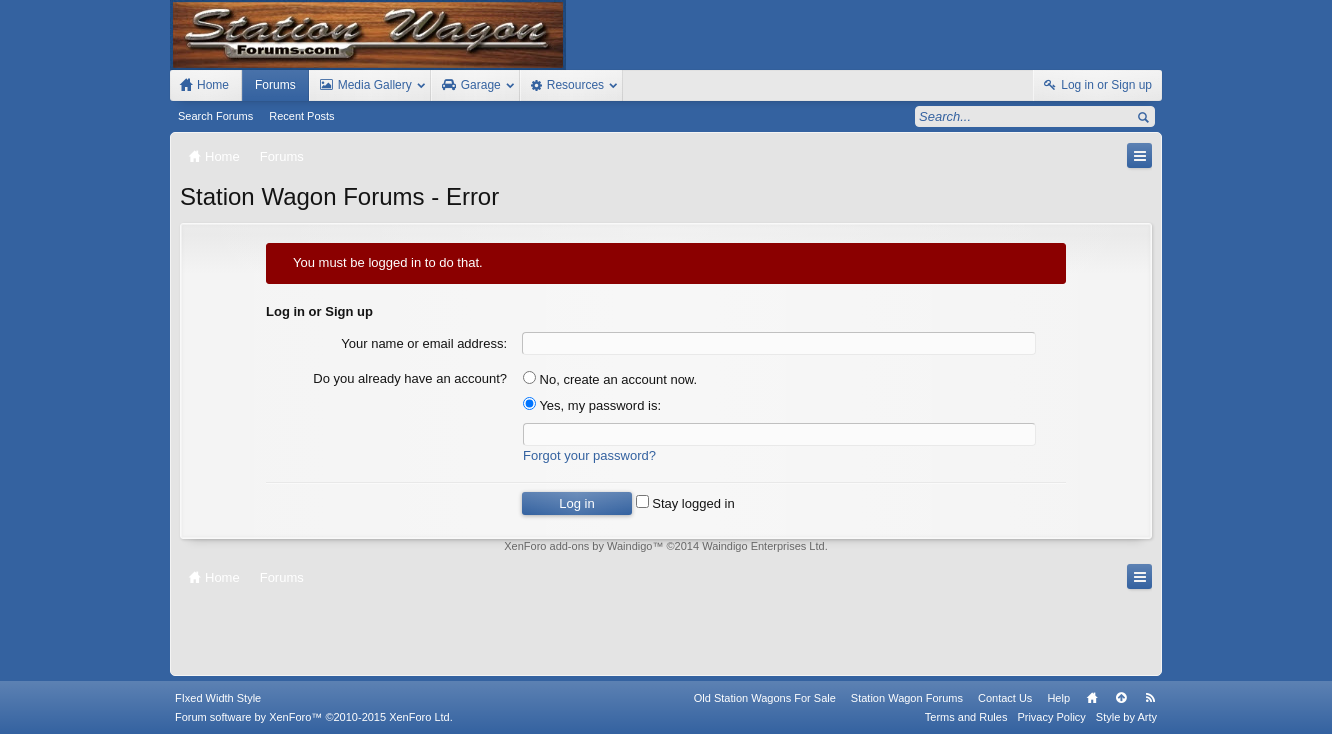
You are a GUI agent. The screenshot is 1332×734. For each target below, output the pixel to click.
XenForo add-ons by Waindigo (578, 546)
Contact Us (1005, 698)
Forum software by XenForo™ (314, 717)
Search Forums (215, 116)
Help (1058, 698)
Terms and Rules (966, 717)
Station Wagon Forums (907, 698)
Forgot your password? (589, 455)
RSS (1150, 698)
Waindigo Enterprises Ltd (763, 546)
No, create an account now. (610, 379)
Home (1092, 698)
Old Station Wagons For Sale (765, 698)
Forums (275, 85)
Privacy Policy (1051, 717)
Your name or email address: (424, 343)
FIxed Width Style (218, 698)
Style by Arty (1126, 717)
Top (1121, 698)
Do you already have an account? (410, 378)
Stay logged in (685, 503)
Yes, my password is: (592, 405)
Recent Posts (301, 116)
